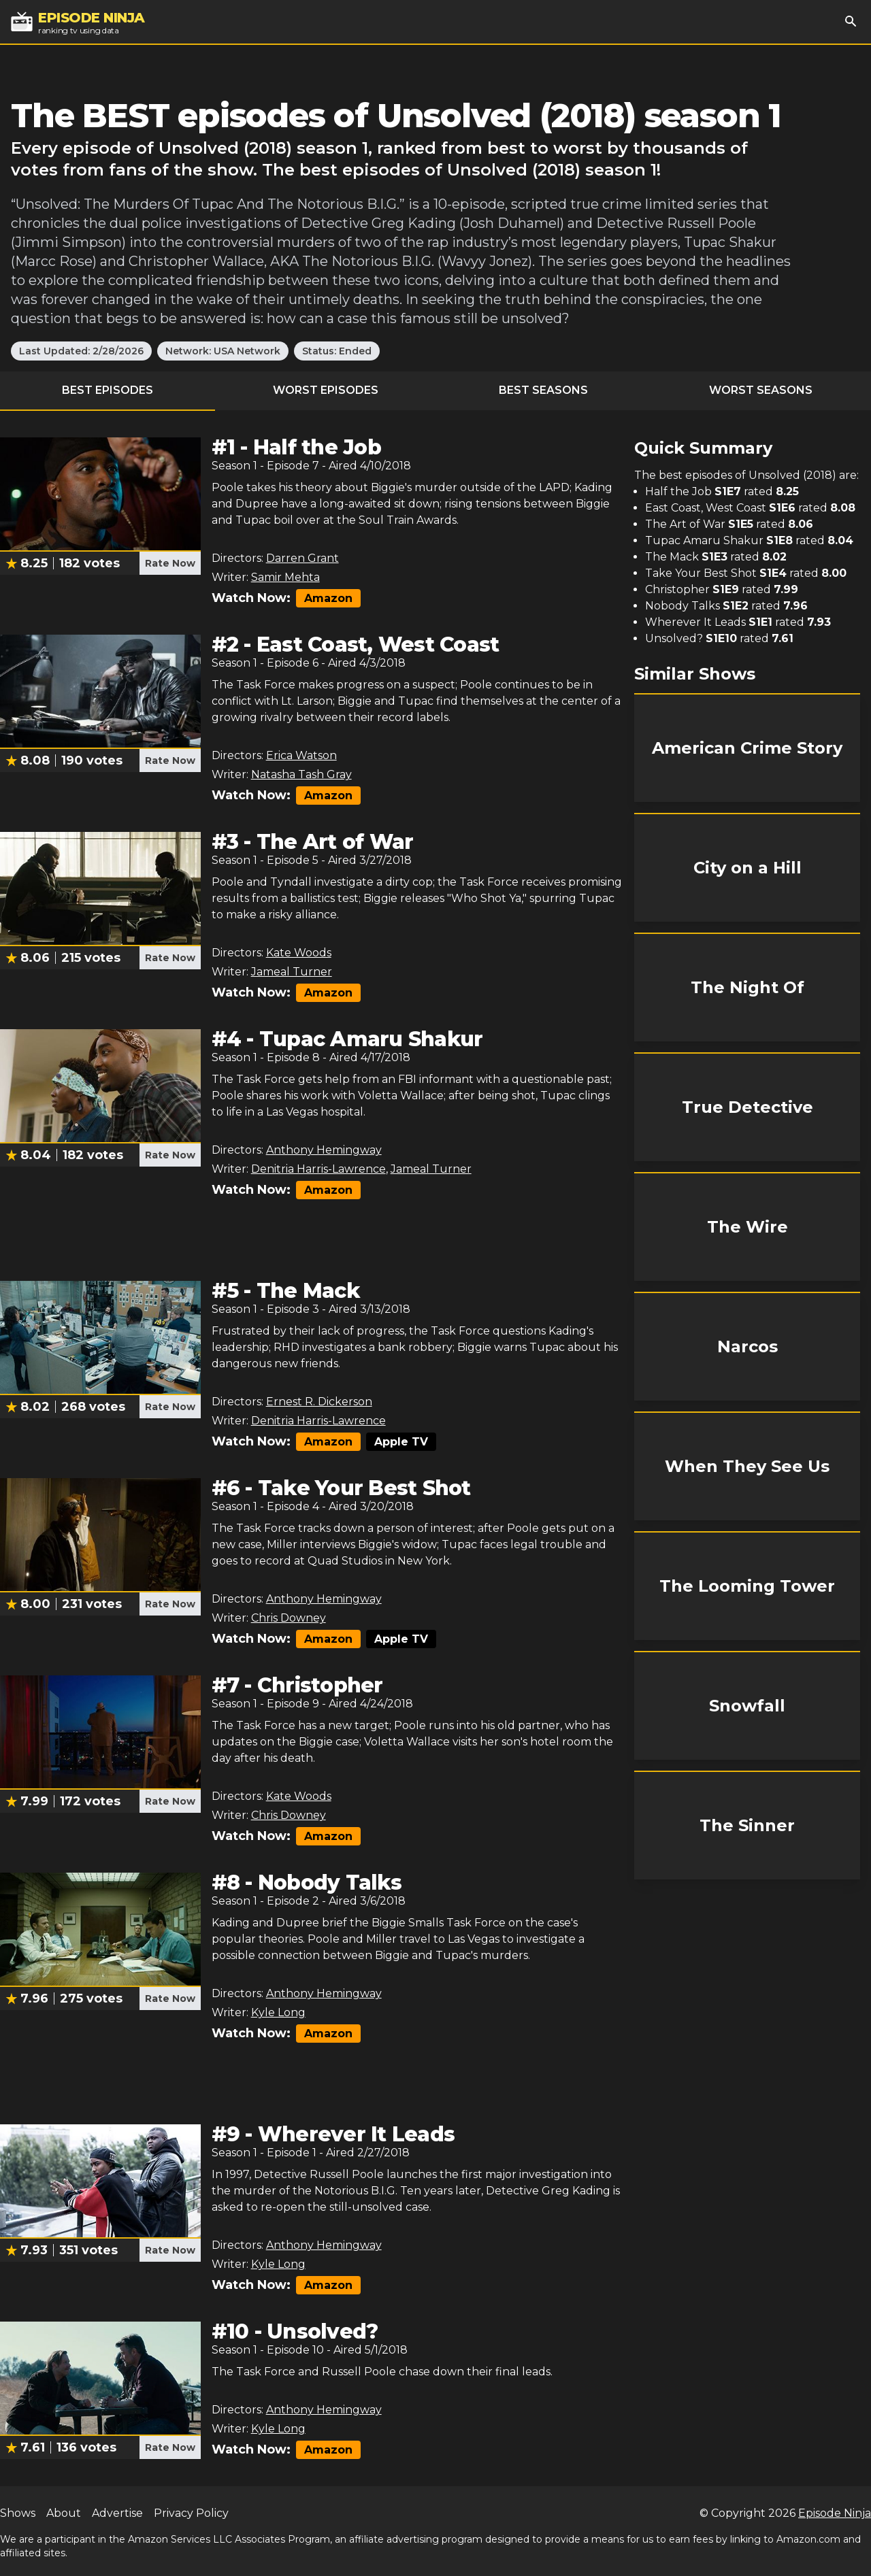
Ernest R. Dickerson (319, 1401)
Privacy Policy (191, 2513)
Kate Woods (298, 952)
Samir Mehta (285, 577)
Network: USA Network (222, 351)
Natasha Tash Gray (301, 774)
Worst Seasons (760, 390)
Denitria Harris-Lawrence (318, 1168)
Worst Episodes (325, 390)
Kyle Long (278, 2012)
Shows (17, 2513)
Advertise (117, 2513)
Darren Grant (302, 558)
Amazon (328, 598)
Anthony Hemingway (324, 1149)
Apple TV (401, 1441)
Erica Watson (301, 755)
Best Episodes (107, 390)
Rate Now (170, 563)
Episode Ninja (834, 2513)
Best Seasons (543, 390)
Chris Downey (288, 1617)
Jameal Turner (291, 971)
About (63, 2513)
